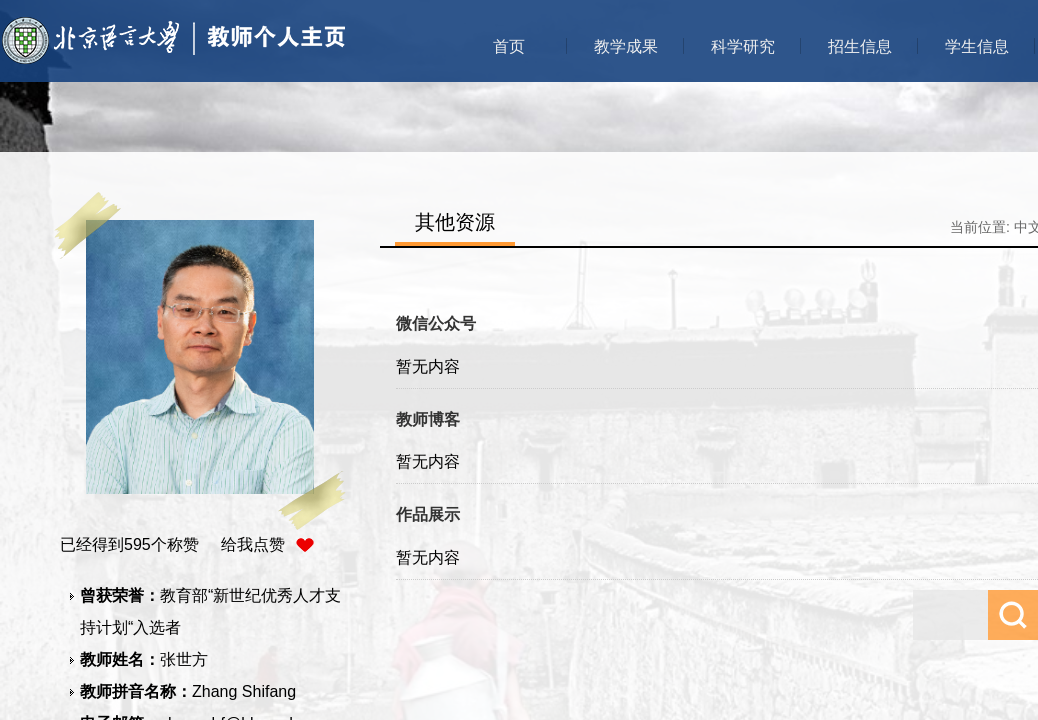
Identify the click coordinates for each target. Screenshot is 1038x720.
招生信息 (860, 46)
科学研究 (743, 46)
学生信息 (977, 46)
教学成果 (626, 46)
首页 (509, 46)
